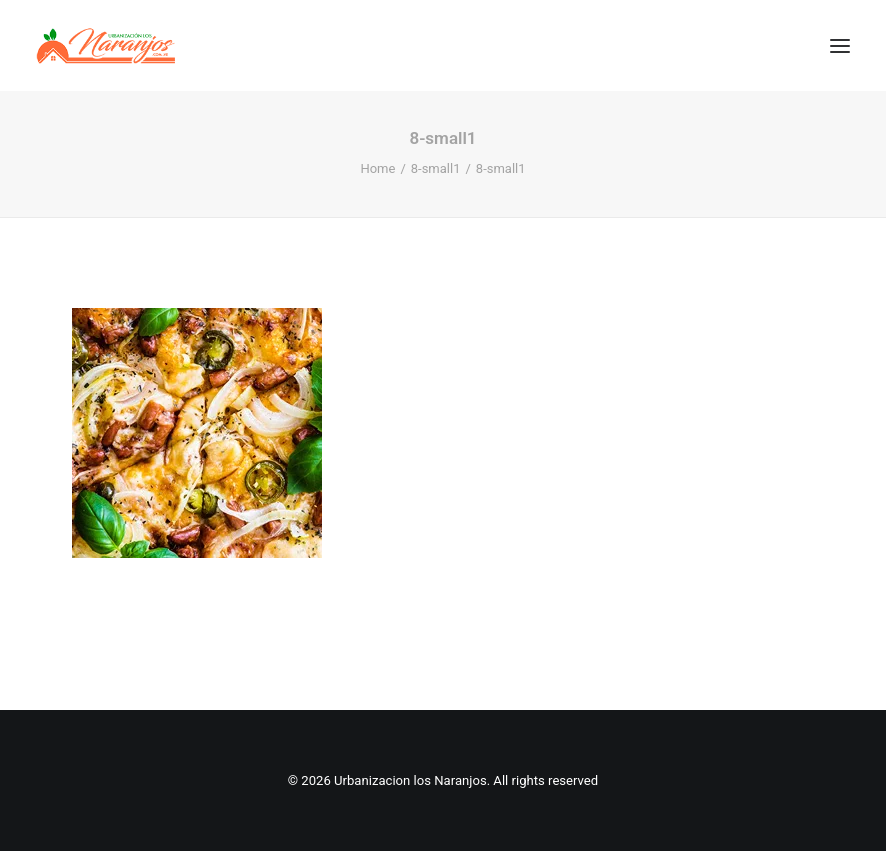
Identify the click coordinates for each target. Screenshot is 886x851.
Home (377, 168)
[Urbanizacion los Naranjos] (106, 45)
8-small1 (436, 168)
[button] (840, 45)
